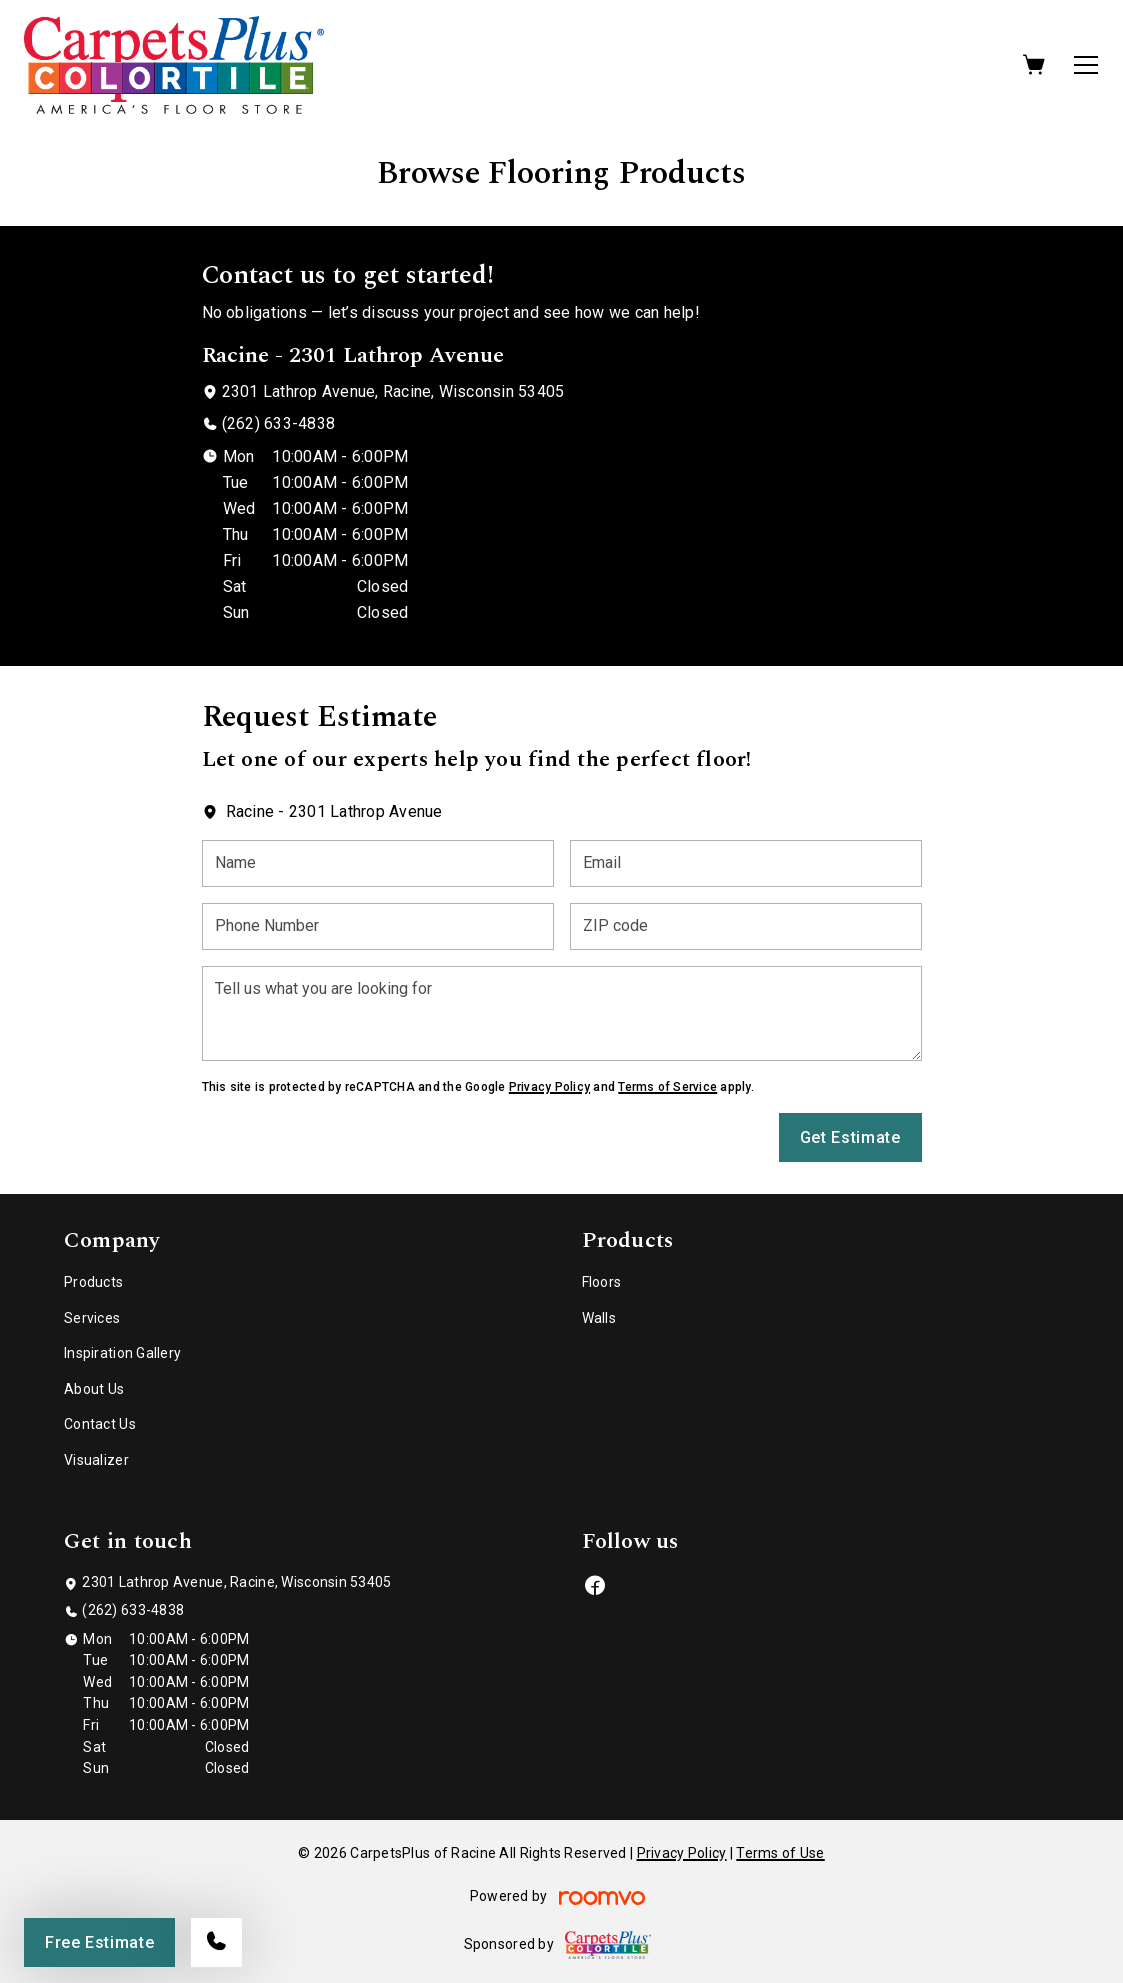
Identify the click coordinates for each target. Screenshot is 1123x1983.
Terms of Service (667, 1087)
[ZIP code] (746, 926)
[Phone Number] (378, 926)
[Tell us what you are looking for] (562, 1013)
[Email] (746, 863)
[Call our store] (216, 1942)
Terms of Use (780, 1853)
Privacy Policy (549, 1087)
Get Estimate (850, 1137)
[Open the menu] (1086, 65)
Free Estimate (99, 1942)
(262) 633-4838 (278, 423)
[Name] (378, 863)
